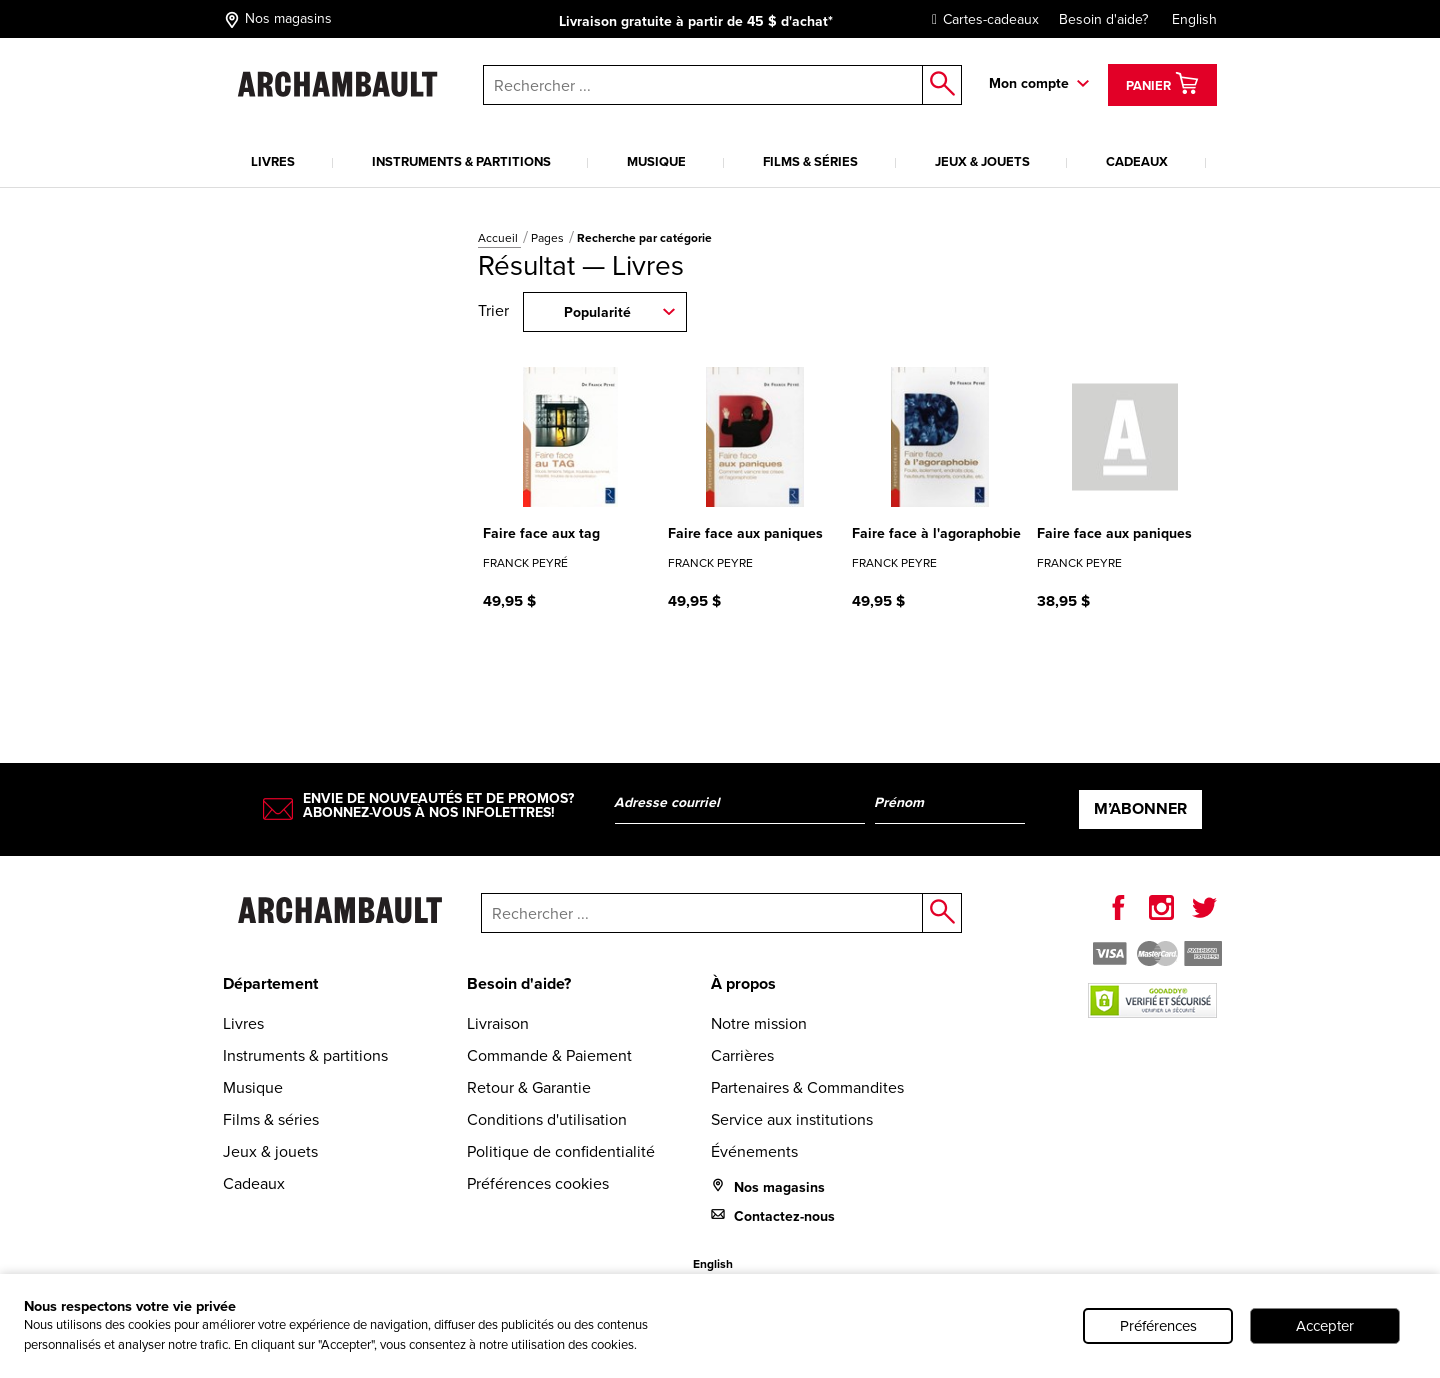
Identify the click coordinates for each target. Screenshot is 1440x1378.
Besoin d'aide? (1103, 19)
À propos (743, 983)
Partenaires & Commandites (807, 1087)
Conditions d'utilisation (547, 1119)
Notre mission (759, 1023)
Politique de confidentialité (561, 1151)
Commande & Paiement (549, 1055)
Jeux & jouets (982, 161)
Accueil (499, 238)
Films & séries (810, 161)
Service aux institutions (792, 1119)
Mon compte (1029, 83)
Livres (273, 161)
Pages (549, 238)
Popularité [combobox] (597, 312)
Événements (754, 1151)
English (1194, 19)
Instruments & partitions (461, 161)
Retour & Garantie (529, 1087)
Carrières (742, 1055)
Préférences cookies (538, 1183)
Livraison (498, 1023)
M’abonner (1140, 808)
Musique (656, 161)
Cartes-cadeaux (980, 19)
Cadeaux (1137, 161)
